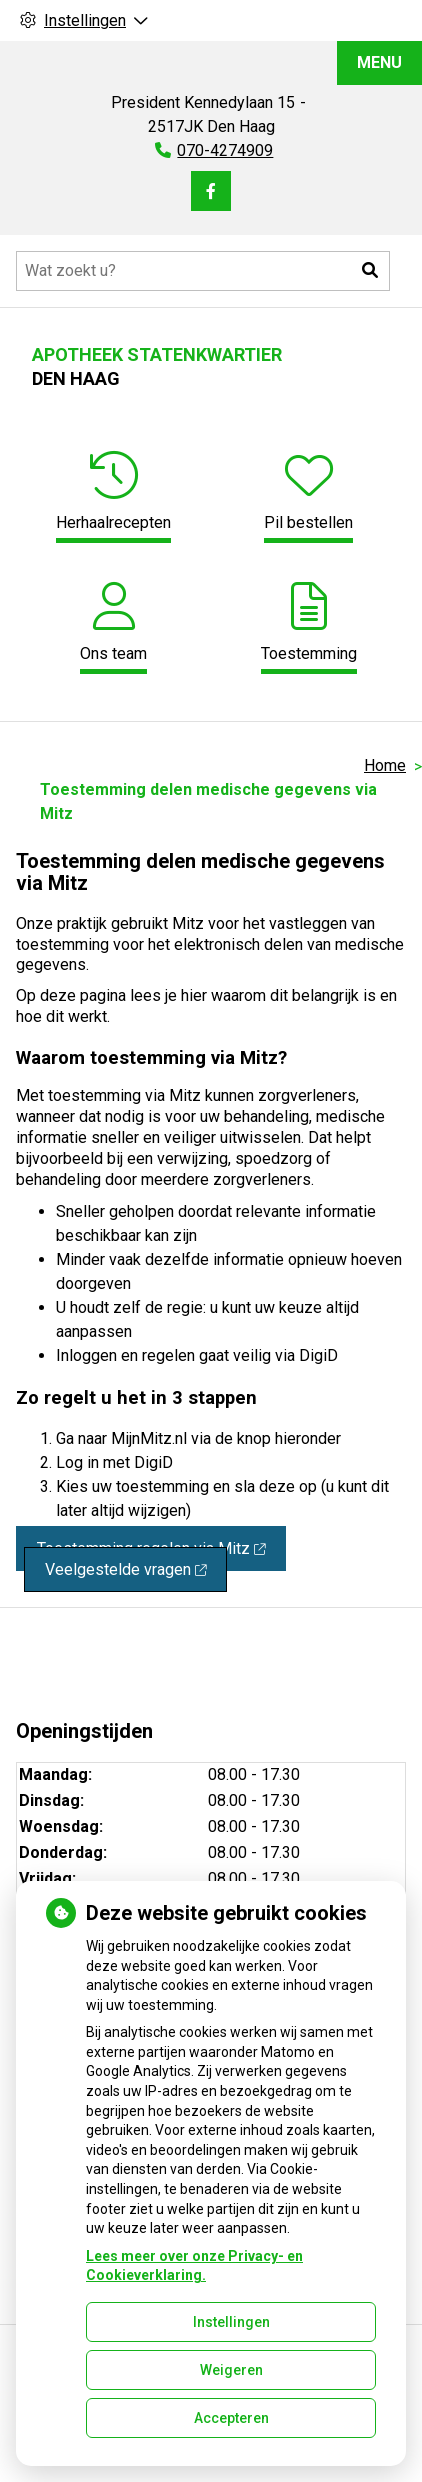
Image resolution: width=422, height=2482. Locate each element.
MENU (379, 62)
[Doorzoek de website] (203, 271)
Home (385, 765)
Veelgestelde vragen (125, 1569)
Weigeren (231, 2370)
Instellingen (231, 2322)
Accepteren (231, 2418)
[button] (370, 271)
